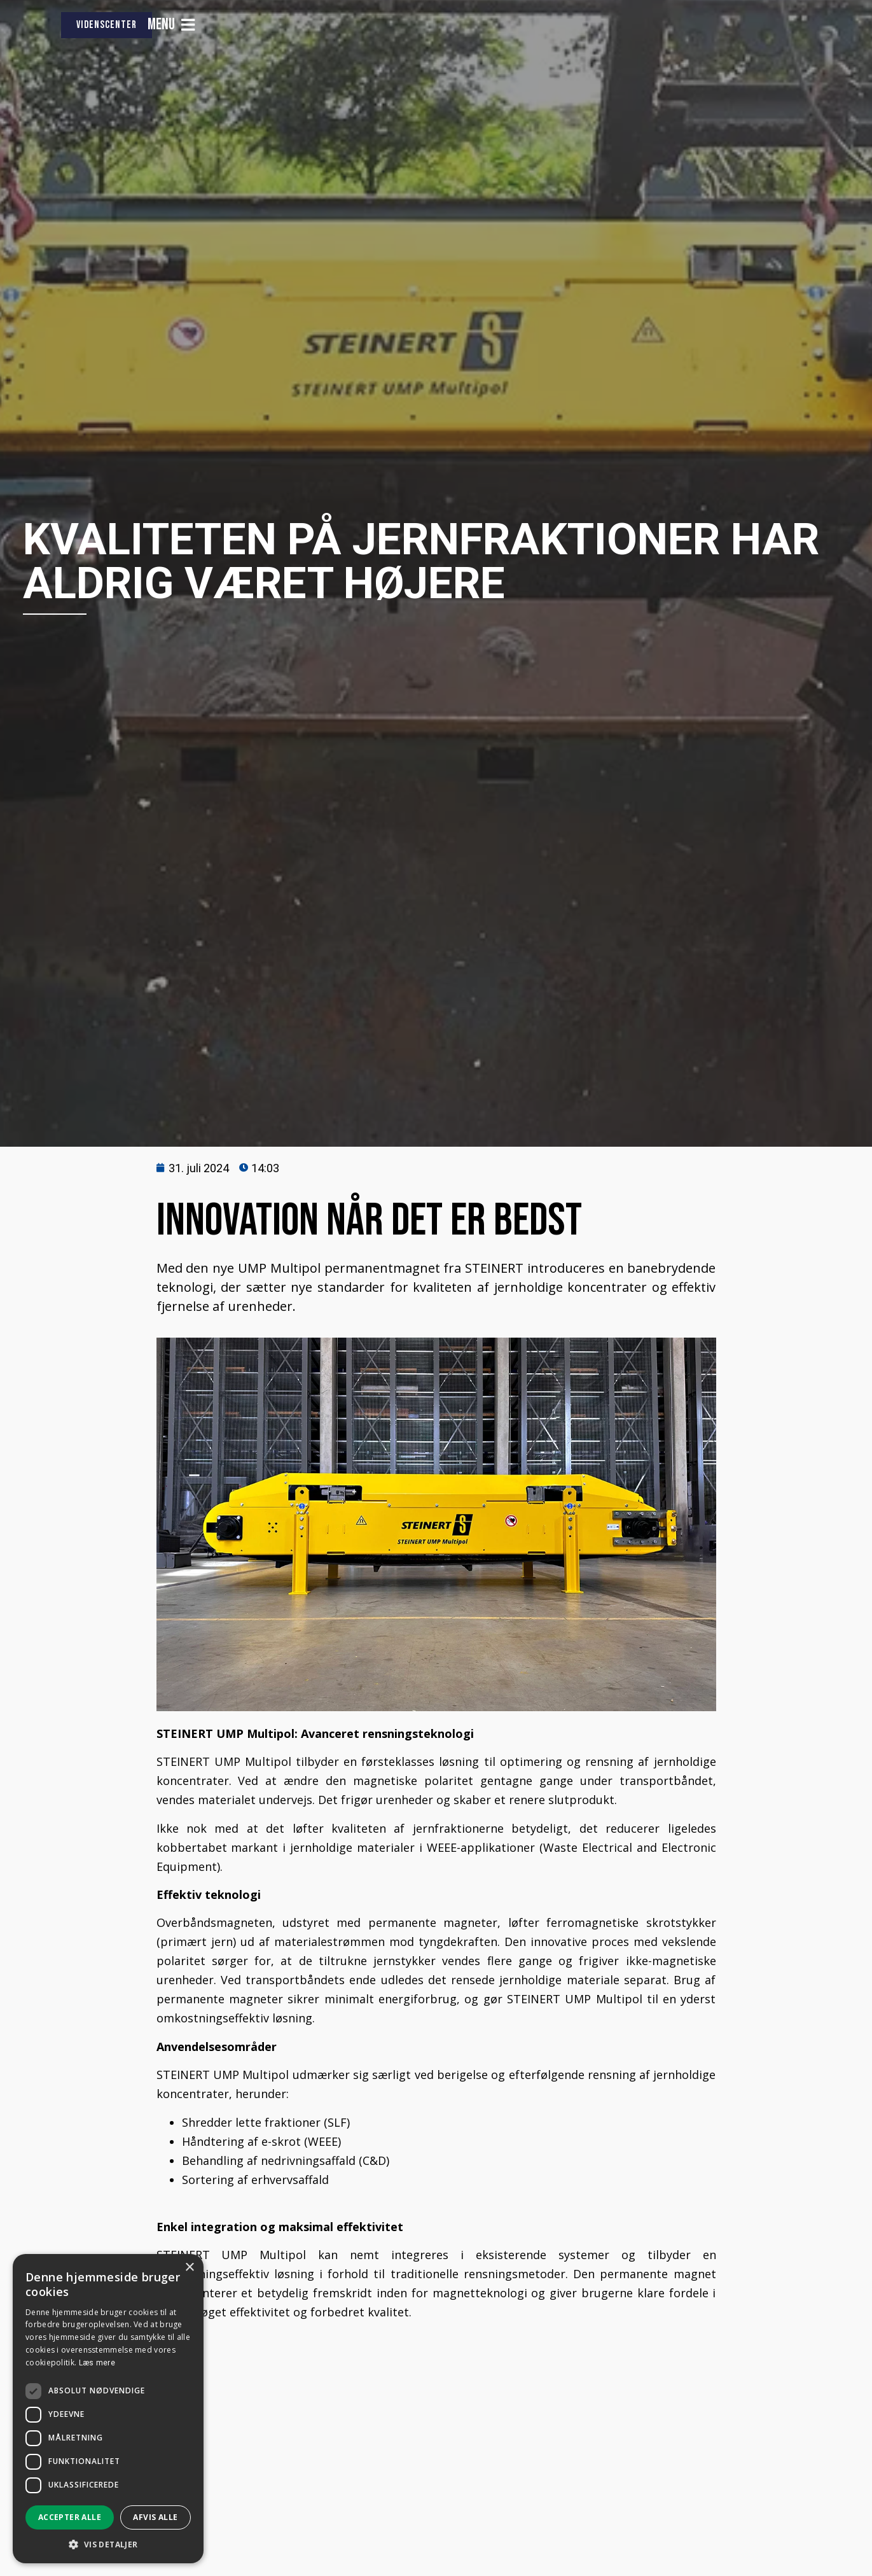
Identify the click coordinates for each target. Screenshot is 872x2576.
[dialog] (108, 2408)
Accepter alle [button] (69, 2517)
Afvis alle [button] (155, 2517)
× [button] (189, 2267)
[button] (108, 2544)
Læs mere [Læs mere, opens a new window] (97, 2362)
